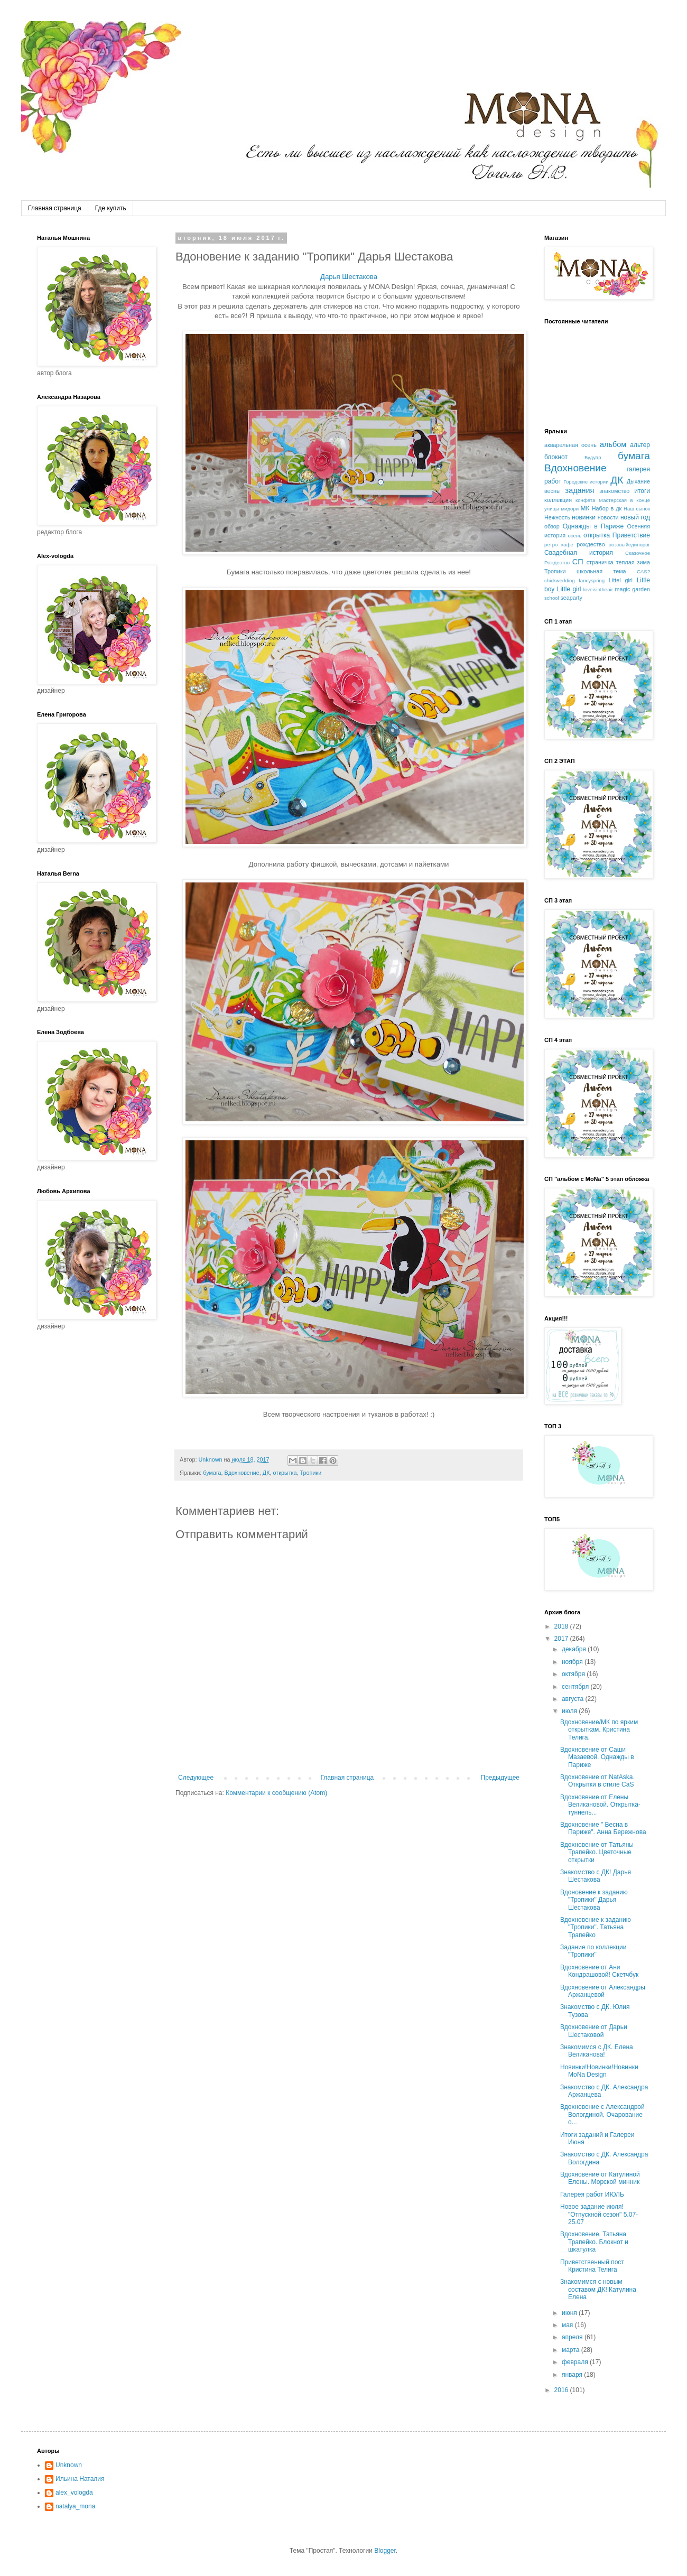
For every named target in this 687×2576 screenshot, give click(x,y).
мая (568, 2325)
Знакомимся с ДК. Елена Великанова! (596, 2050)
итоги (642, 491)
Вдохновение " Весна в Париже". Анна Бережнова (603, 1828)
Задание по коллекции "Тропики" (593, 1950)
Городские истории (585, 482)
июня (570, 2313)
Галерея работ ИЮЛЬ (592, 2194)
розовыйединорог (629, 544)
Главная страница (54, 208)
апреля (573, 2337)
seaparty (571, 597)
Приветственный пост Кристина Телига (592, 2265)
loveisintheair (598, 589)
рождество (591, 544)
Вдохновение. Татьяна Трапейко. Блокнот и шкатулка (594, 2241)
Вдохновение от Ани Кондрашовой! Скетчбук (599, 1971)
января (573, 2374)
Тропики (311, 1473)
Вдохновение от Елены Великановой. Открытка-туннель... (600, 1804)
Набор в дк (606, 508)
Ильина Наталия (80, 2478)
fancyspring (592, 580)
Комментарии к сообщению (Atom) (276, 1793)
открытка (284, 1473)
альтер (640, 445)
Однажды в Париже (593, 526)
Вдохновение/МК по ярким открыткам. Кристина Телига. (599, 1729)
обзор (552, 526)
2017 (562, 1638)
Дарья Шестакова (348, 277)
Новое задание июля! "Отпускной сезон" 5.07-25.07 (599, 2214)
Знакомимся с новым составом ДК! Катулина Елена (598, 2289)
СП (577, 561)
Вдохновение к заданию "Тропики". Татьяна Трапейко (595, 1927)
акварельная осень (570, 445)
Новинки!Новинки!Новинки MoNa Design (599, 2070)
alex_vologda (74, 2492)
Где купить (110, 208)
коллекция (558, 500)
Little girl (569, 589)
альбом (613, 444)
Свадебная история (578, 552)
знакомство (614, 491)
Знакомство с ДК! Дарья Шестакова (595, 1875)
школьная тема (601, 571)
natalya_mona (75, 2506)
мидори (570, 509)
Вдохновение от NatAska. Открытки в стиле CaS (597, 1780)
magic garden (632, 589)
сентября (576, 1686)
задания (580, 490)
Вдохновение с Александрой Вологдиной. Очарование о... (602, 2114)
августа (574, 1699)
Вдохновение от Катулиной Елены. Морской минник (600, 2178)
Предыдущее (500, 1777)
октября (574, 1674)
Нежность (557, 517)
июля (570, 1711)
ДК (266, 1473)
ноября (573, 1662)
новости (608, 517)
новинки (584, 517)
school (551, 598)
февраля (576, 2362)
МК (585, 508)
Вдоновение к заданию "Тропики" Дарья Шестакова (594, 1900)
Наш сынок (637, 509)
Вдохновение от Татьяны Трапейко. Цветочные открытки (597, 1852)
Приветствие (631, 535)
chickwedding (559, 580)
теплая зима (633, 562)
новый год (635, 517)
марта (571, 2350)
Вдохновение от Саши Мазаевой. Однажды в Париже (597, 1757)
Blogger (385, 2550)
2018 (562, 1626)
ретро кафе (558, 544)
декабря (575, 1649)
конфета (585, 500)
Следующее (195, 1777)
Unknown (68, 2465)
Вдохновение (242, 1473)
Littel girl (621, 580)
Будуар (592, 457)
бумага (212, 1473)
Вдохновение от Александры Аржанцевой (602, 1991)
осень (574, 535)
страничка (600, 562)
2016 (562, 2390)
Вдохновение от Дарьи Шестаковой (593, 2030)
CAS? (643, 571)
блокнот (556, 457)
